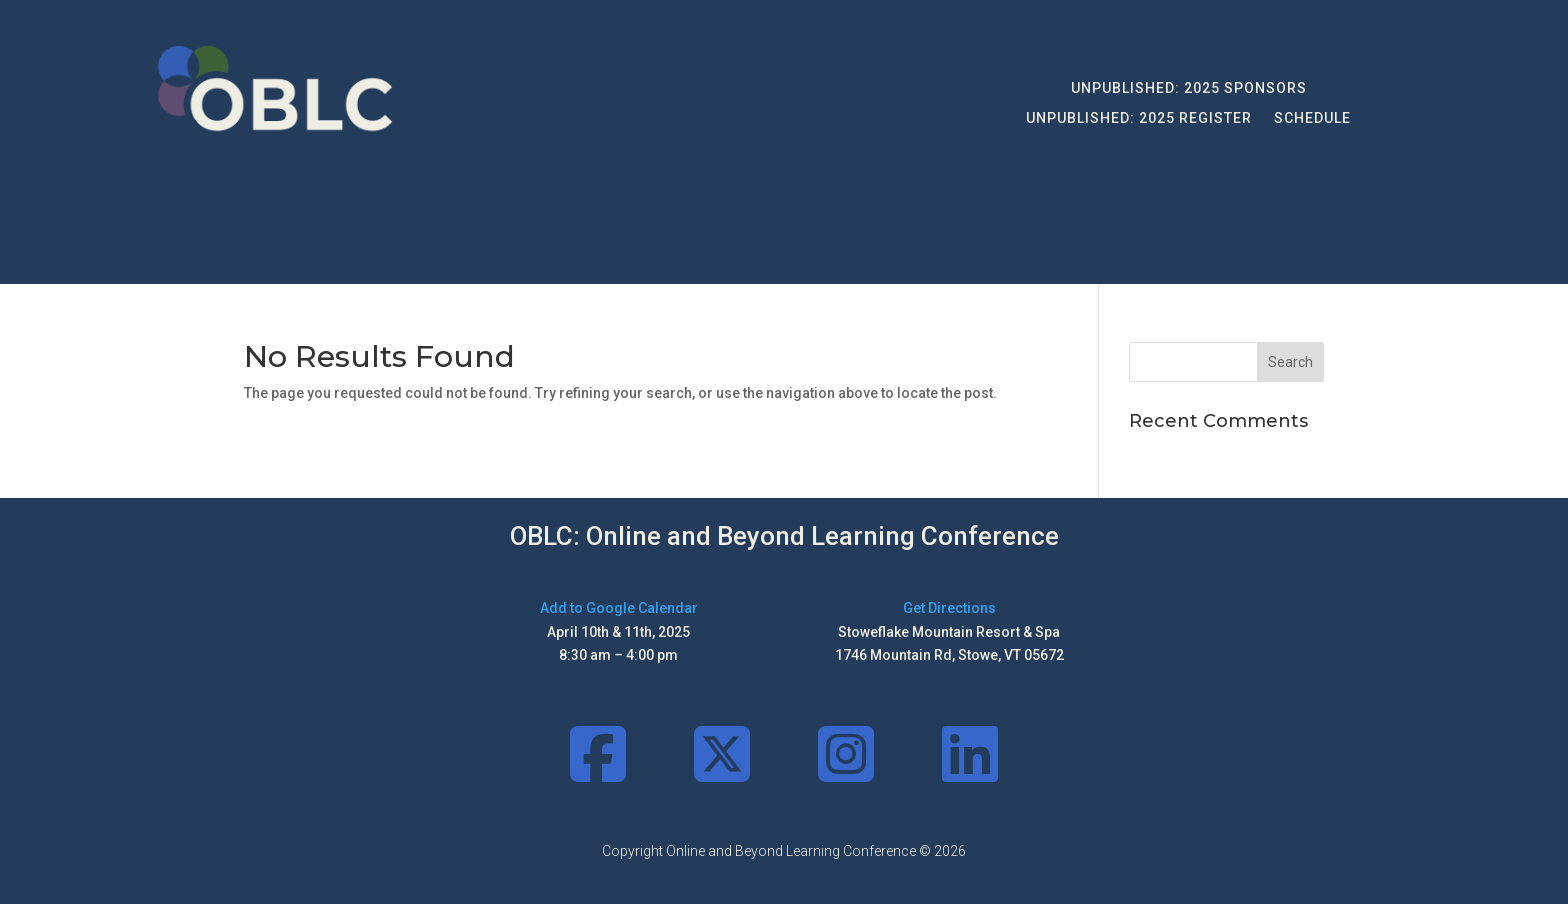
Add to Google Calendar (619, 608)
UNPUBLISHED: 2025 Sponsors (1189, 88)
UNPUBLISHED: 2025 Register (1139, 118)
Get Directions (949, 608)
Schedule (1312, 118)
